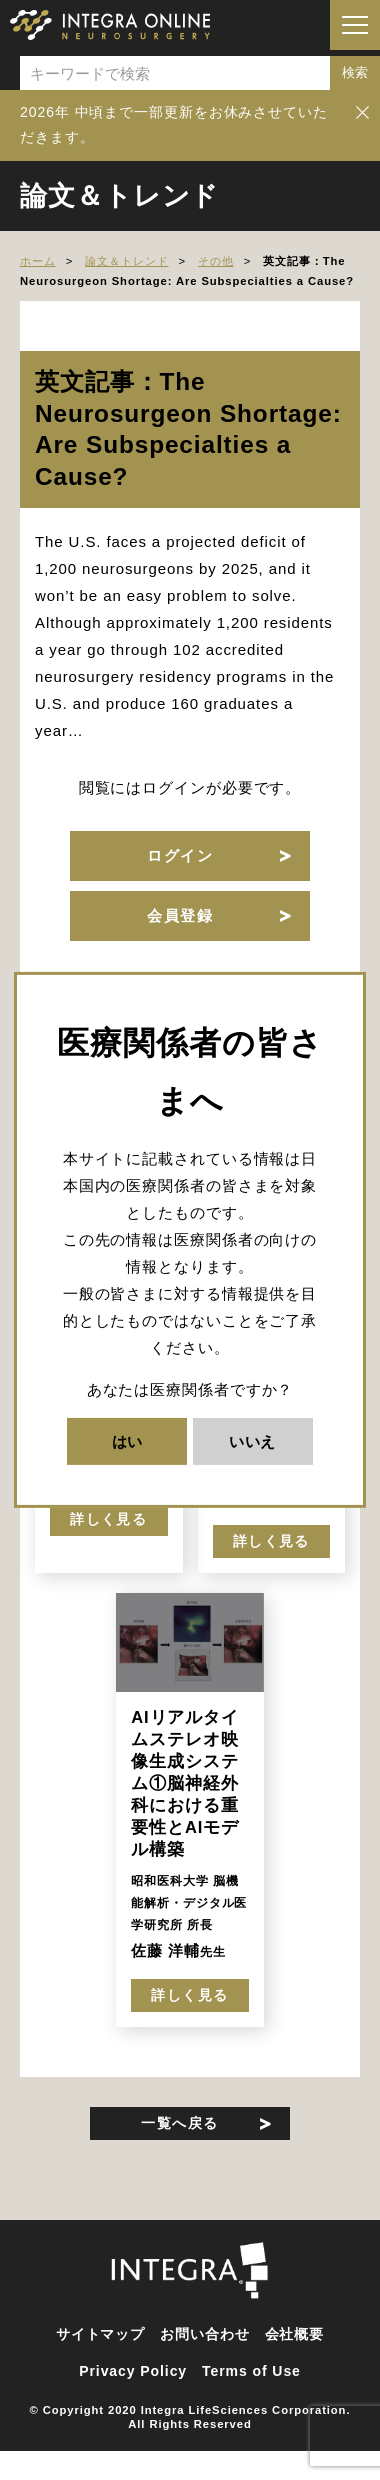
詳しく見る (108, 1519)
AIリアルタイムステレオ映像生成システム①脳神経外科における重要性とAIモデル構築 (185, 1783)
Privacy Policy (133, 2371)
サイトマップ (100, 2334)
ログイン (180, 855)
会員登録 (180, 915)
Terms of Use (251, 2371)
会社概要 (295, 2334)
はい (128, 1441)
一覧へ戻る (179, 2123)
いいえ (253, 1441)
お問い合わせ (204, 2334)
